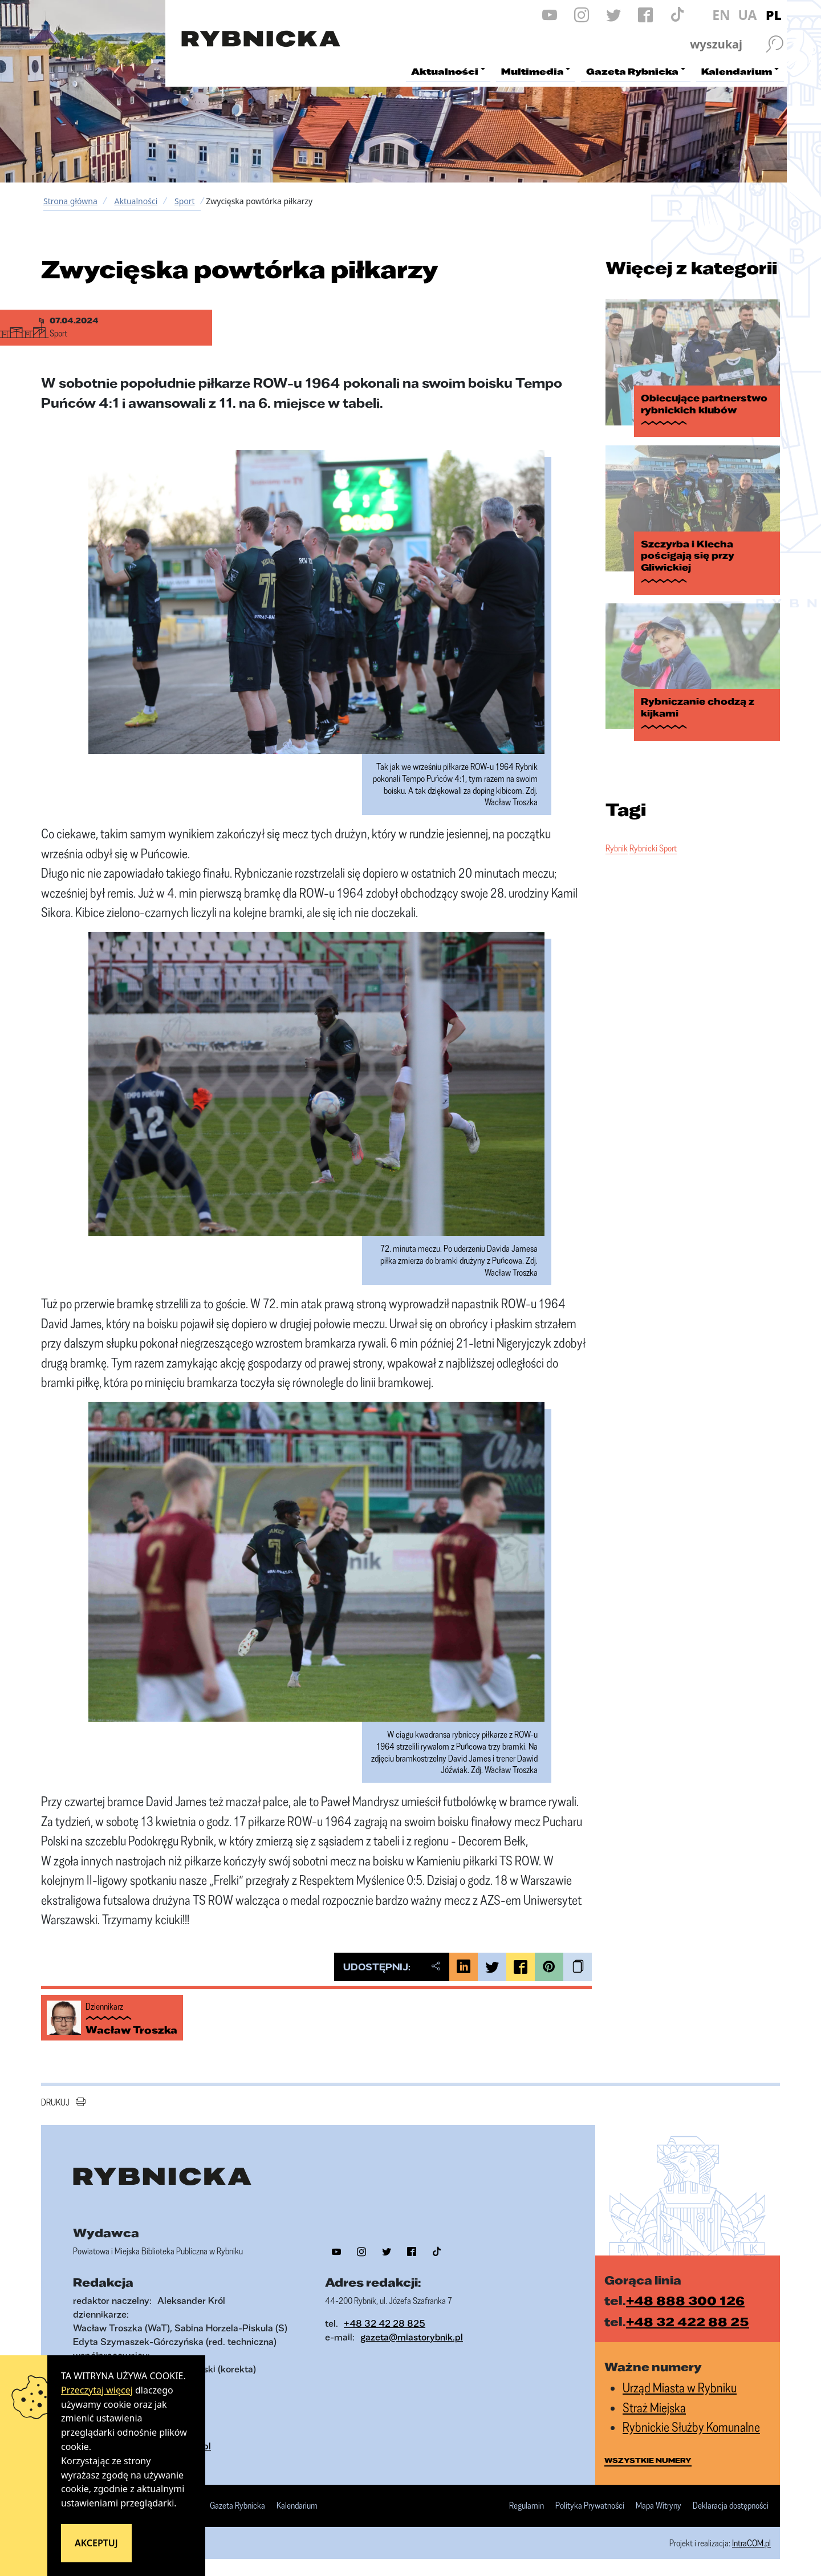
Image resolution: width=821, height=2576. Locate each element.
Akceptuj (96, 2543)
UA (747, 15)
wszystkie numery (648, 2460)
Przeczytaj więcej (97, 2390)
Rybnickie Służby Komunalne (691, 2427)
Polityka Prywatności (589, 2506)
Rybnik (616, 848)
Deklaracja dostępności (731, 2506)
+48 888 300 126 (685, 2300)
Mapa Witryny (658, 2506)
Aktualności (135, 201)
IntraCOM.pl (751, 2543)
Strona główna (70, 201)
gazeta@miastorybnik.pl (411, 2336)
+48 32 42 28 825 (384, 2323)
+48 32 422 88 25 (687, 2321)
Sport (184, 201)
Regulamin (526, 2506)
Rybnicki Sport (653, 848)
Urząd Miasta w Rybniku (680, 2387)
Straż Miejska (654, 2407)
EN (721, 15)
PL (774, 15)
